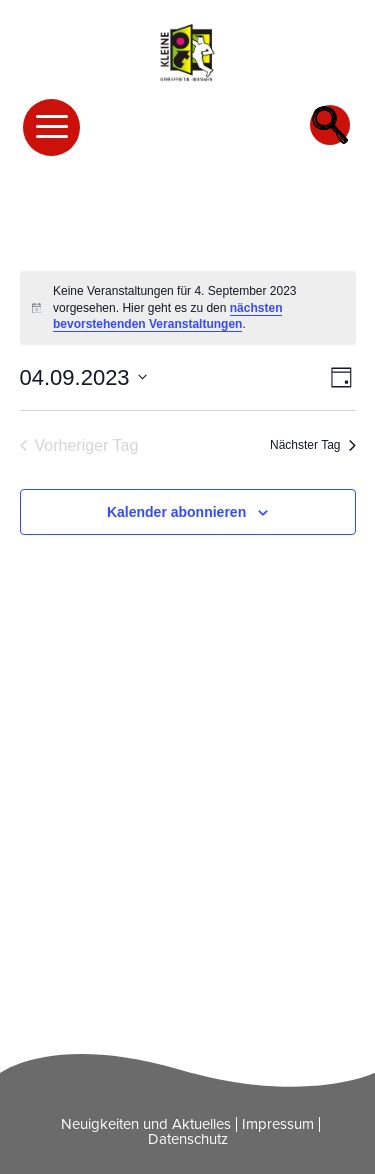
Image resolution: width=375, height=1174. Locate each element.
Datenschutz (188, 1139)
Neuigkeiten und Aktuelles (146, 1124)
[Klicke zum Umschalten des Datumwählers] (83, 377)
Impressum (278, 1124)
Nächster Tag (312, 445)
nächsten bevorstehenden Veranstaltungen (167, 316)
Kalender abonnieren (176, 512)
